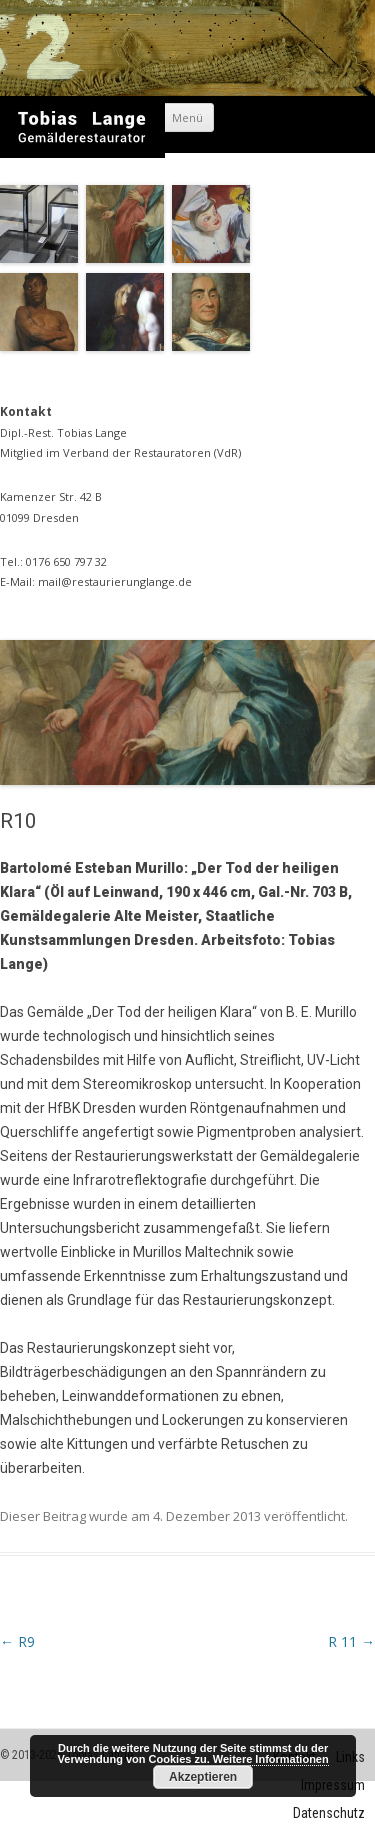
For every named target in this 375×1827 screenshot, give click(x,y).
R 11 (351, 1641)
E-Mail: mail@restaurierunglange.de (96, 581)
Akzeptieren (203, 1777)
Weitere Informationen (271, 1759)
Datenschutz (329, 1813)
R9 (17, 1641)
